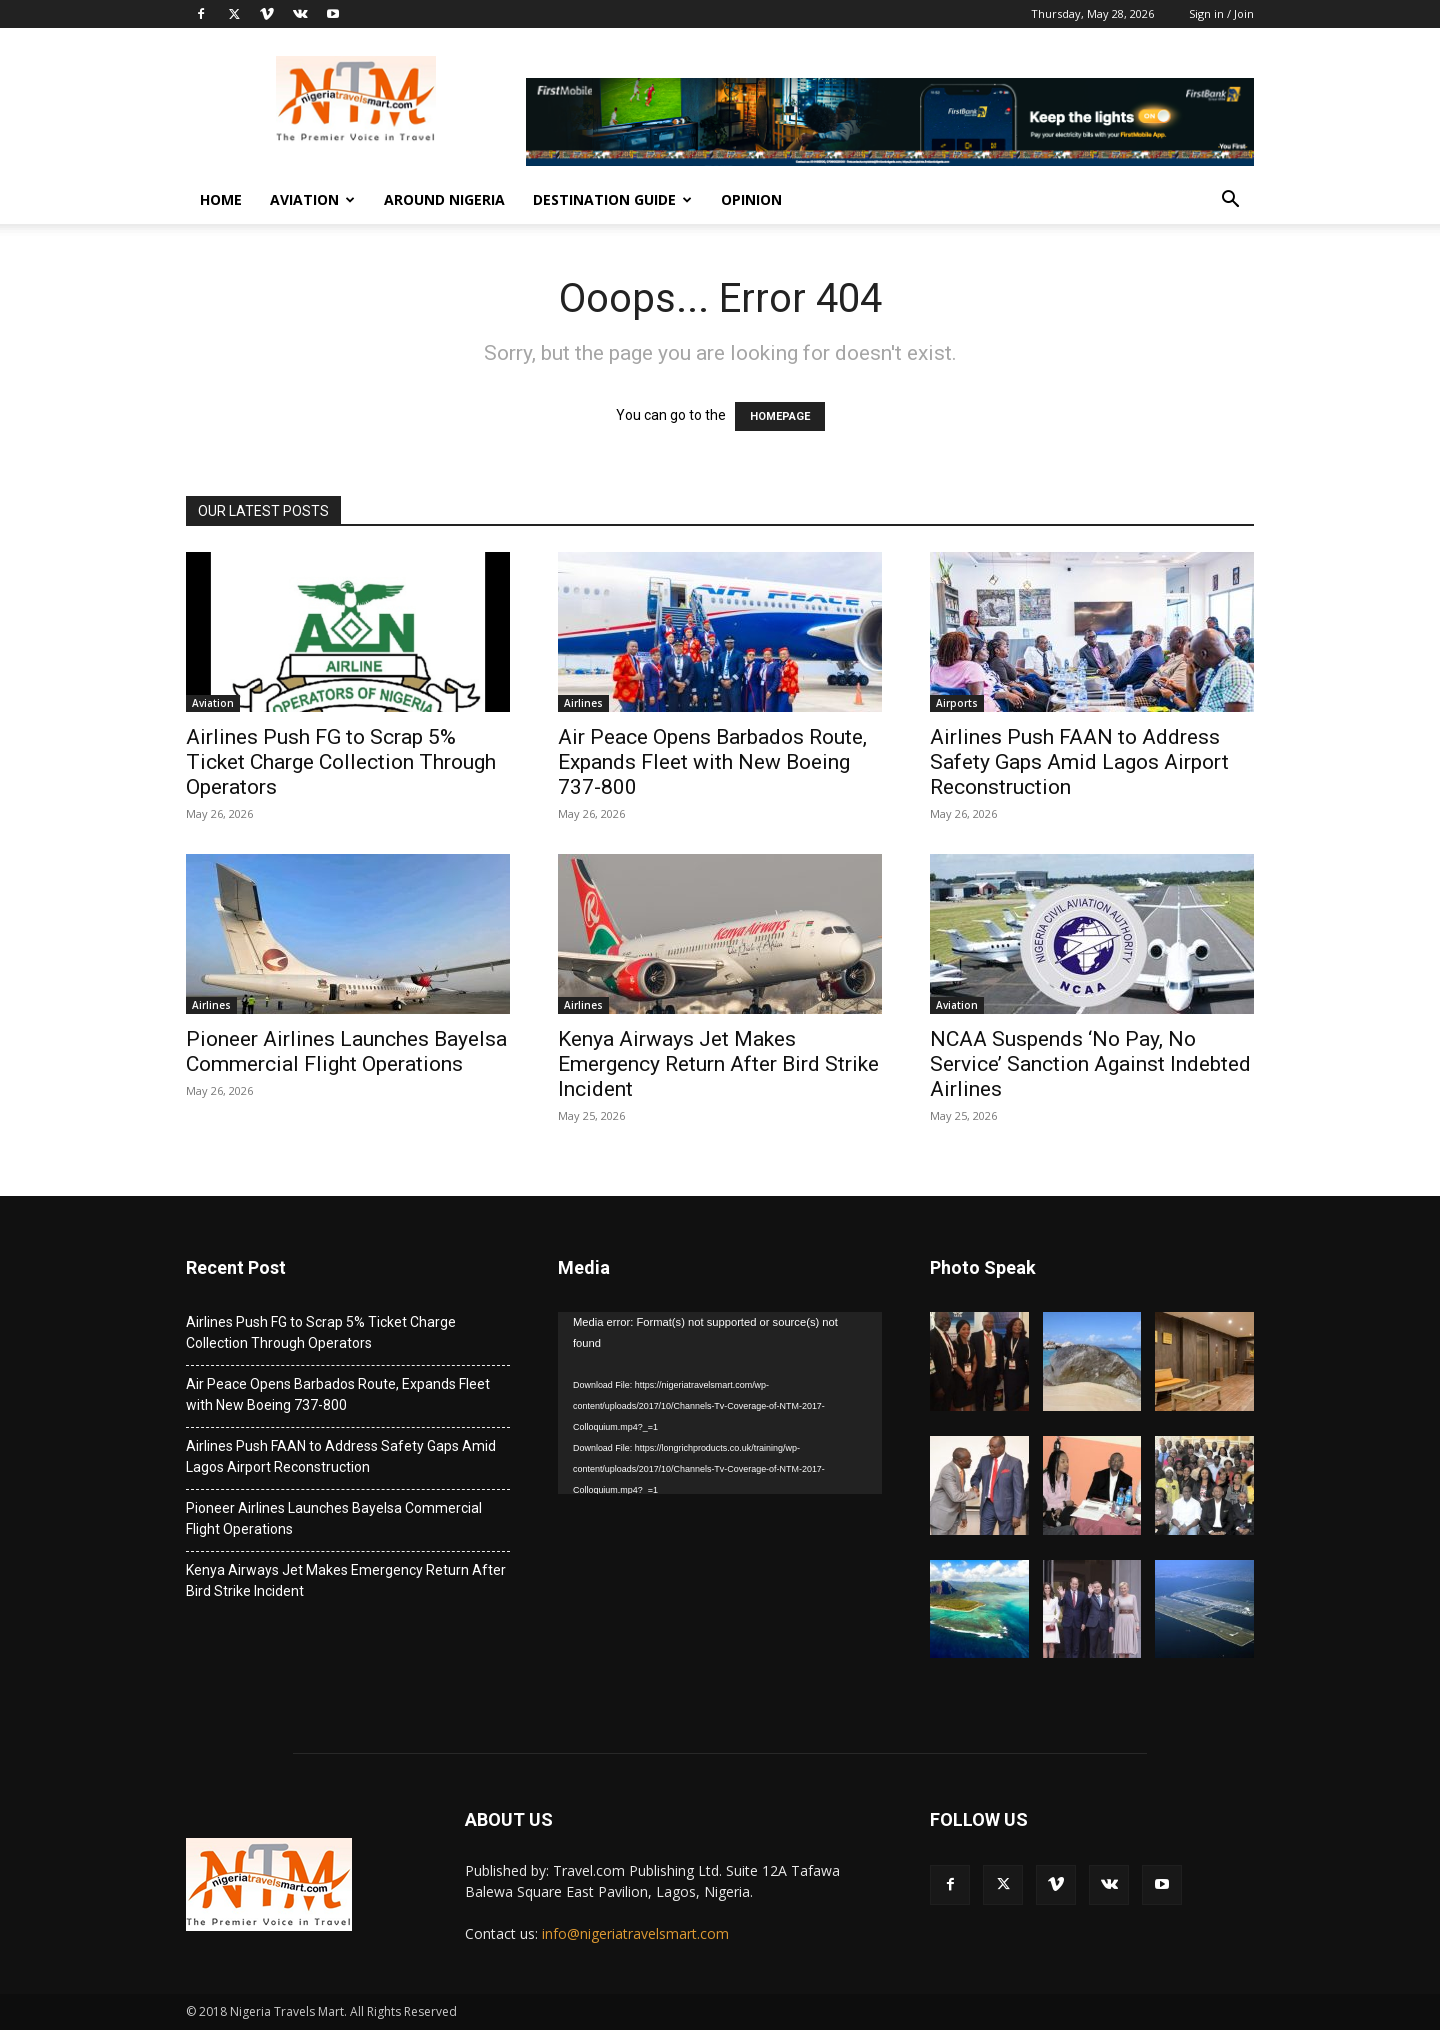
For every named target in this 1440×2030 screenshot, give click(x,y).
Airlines (583, 703)
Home (221, 199)
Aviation (312, 199)
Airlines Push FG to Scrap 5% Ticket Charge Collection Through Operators (341, 762)
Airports (957, 703)
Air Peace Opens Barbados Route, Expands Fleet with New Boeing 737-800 (712, 762)
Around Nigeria (444, 199)
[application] (720, 1403)
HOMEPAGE (780, 416)
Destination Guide (612, 199)
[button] (1230, 201)
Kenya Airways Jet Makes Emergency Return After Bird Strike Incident (718, 1064)
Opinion (751, 199)
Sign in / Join (1221, 13)
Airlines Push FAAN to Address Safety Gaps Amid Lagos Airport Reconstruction (1079, 762)
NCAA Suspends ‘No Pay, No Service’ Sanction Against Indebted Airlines (1090, 1064)
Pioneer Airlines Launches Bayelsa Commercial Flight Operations (346, 1051)
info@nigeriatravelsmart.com (635, 1933)
